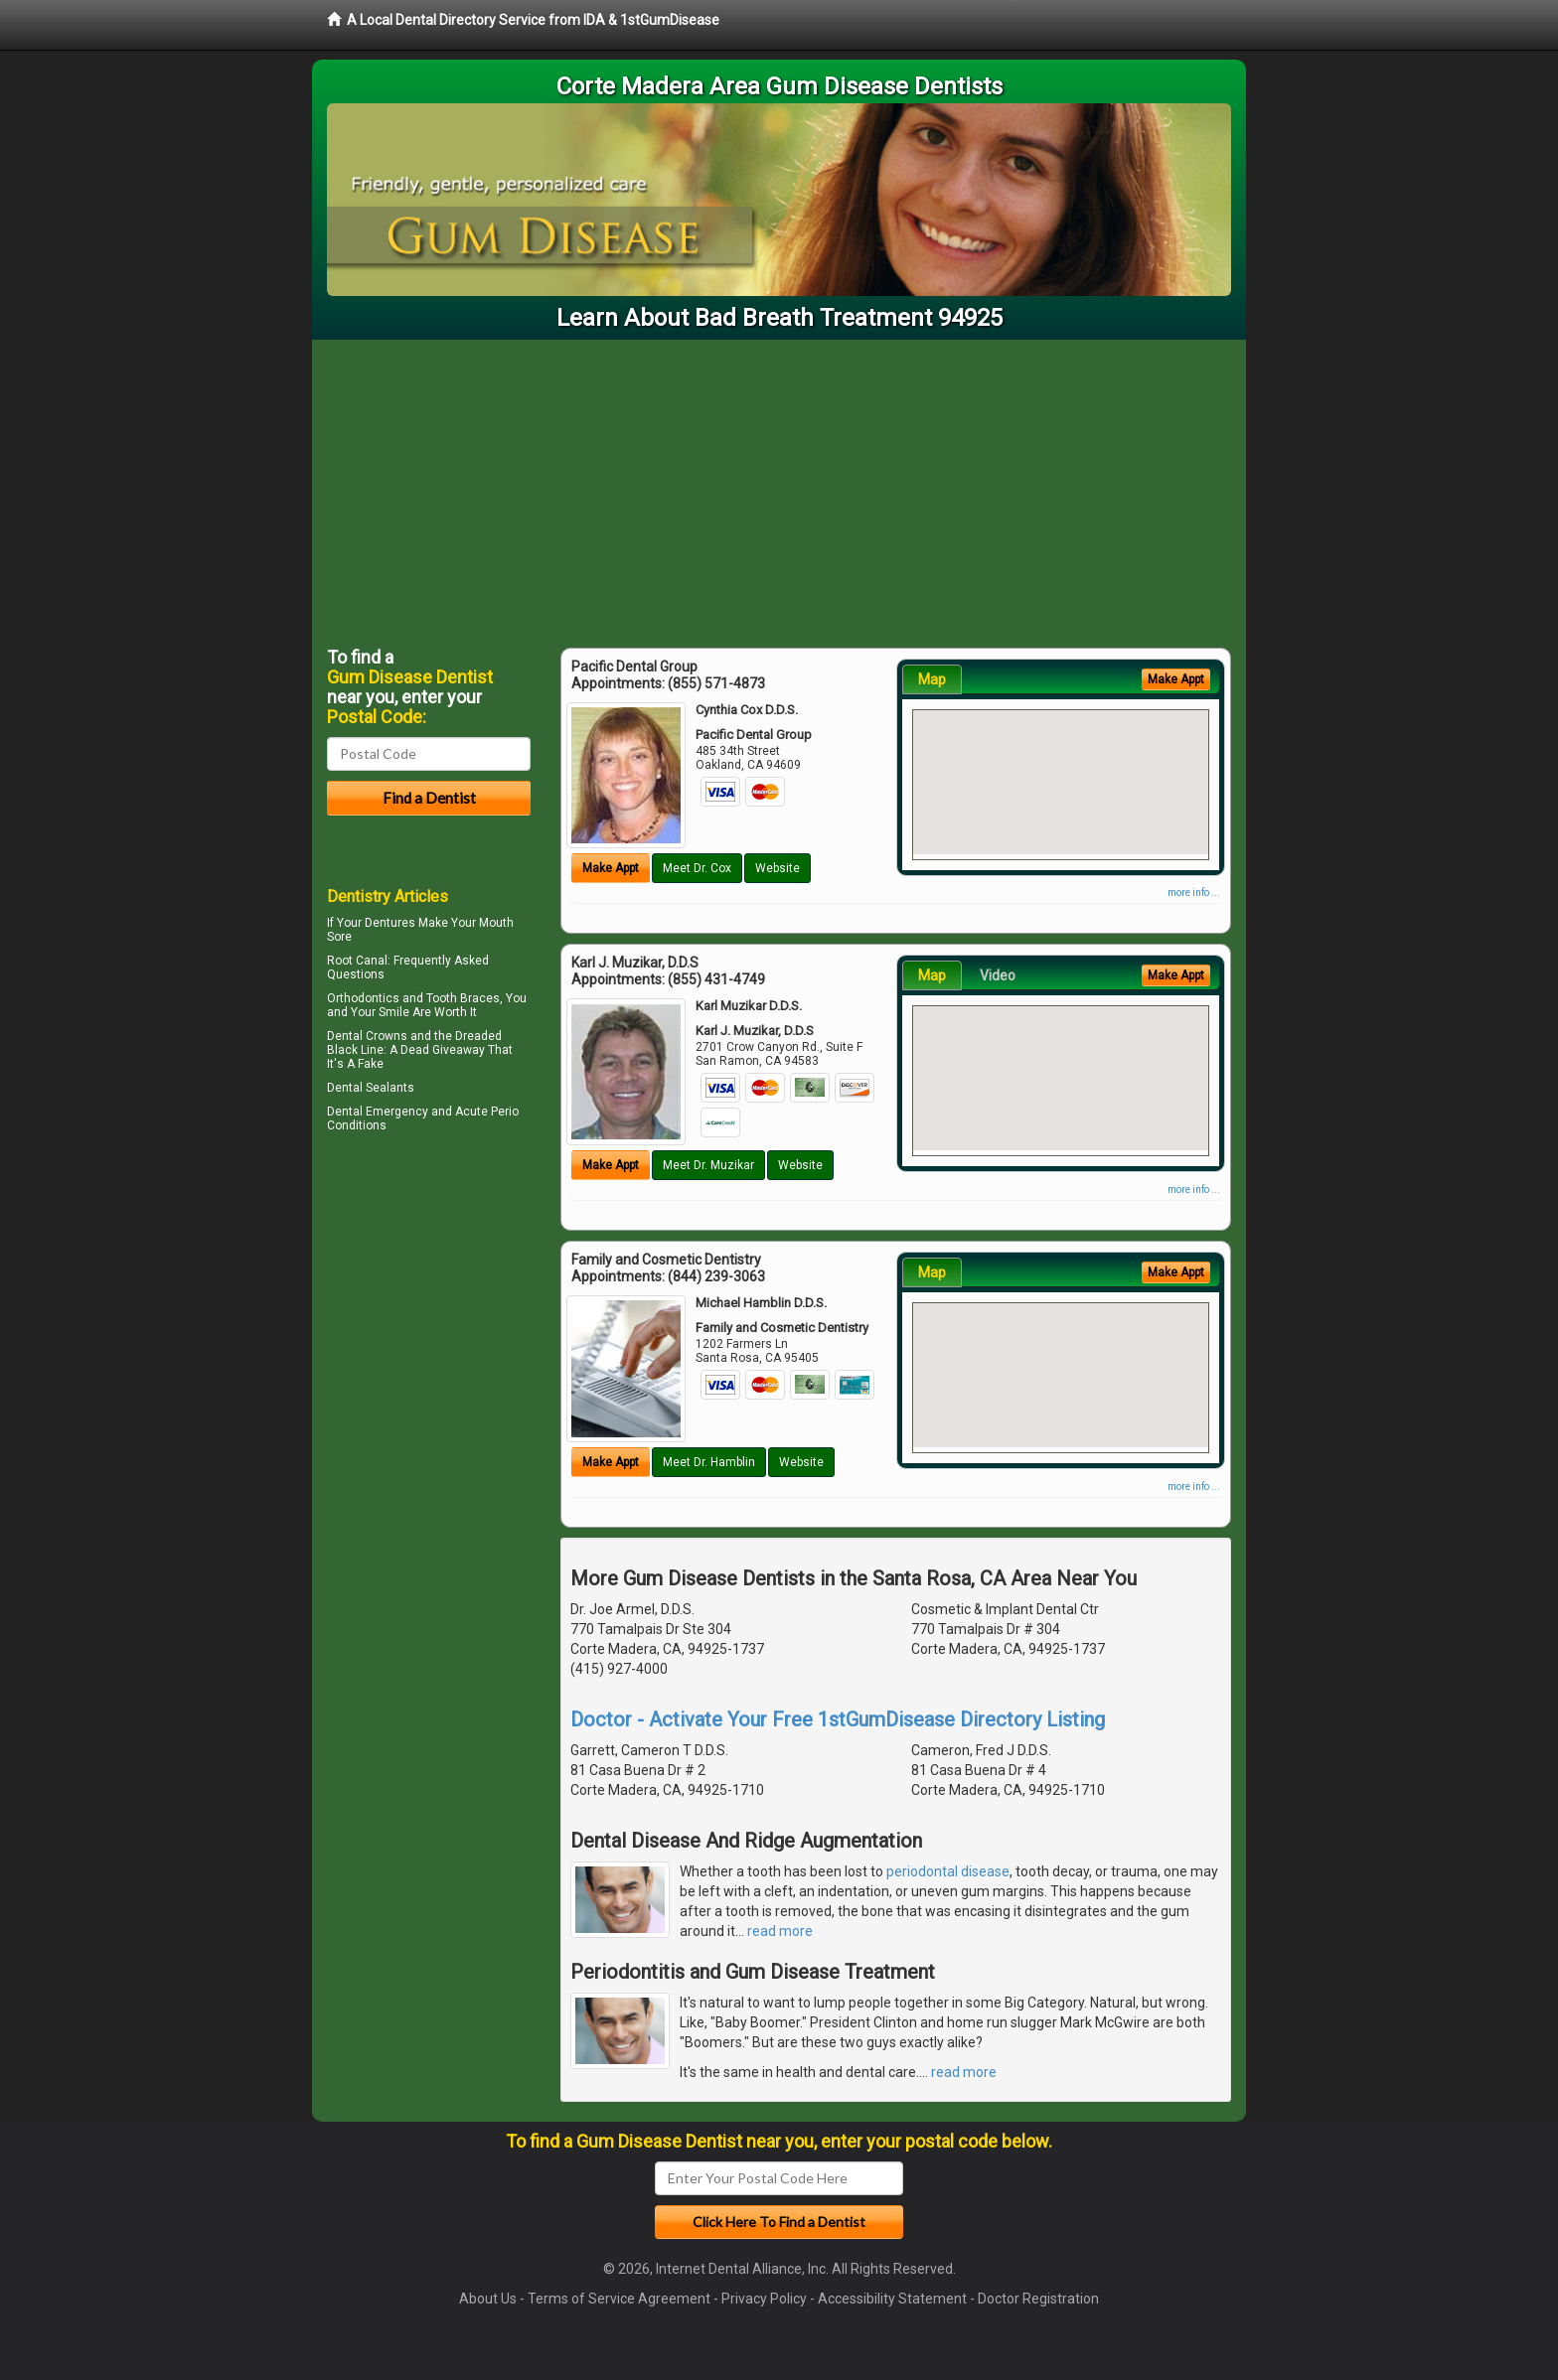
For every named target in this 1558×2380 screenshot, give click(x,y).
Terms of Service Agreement (619, 2298)
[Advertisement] (779, 489)
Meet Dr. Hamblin (709, 1462)
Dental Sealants (370, 1088)
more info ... (1194, 892)
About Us (488, 2298)
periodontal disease (948, 1871)
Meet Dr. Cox (697, 868)
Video (997, 975)
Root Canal (357, 960)
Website (777, 868)
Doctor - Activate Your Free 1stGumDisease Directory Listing (837, 1719)
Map (932, 679)
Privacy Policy (764, 2298)
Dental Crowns (367, 1036)
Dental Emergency (377, 1111)
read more (780, 1931)
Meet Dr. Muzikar (708, 1165)
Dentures (390, 923)
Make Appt (610, 868)
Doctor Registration (1038, 2298)
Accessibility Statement (892, 2298)
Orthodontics (363, 998)
